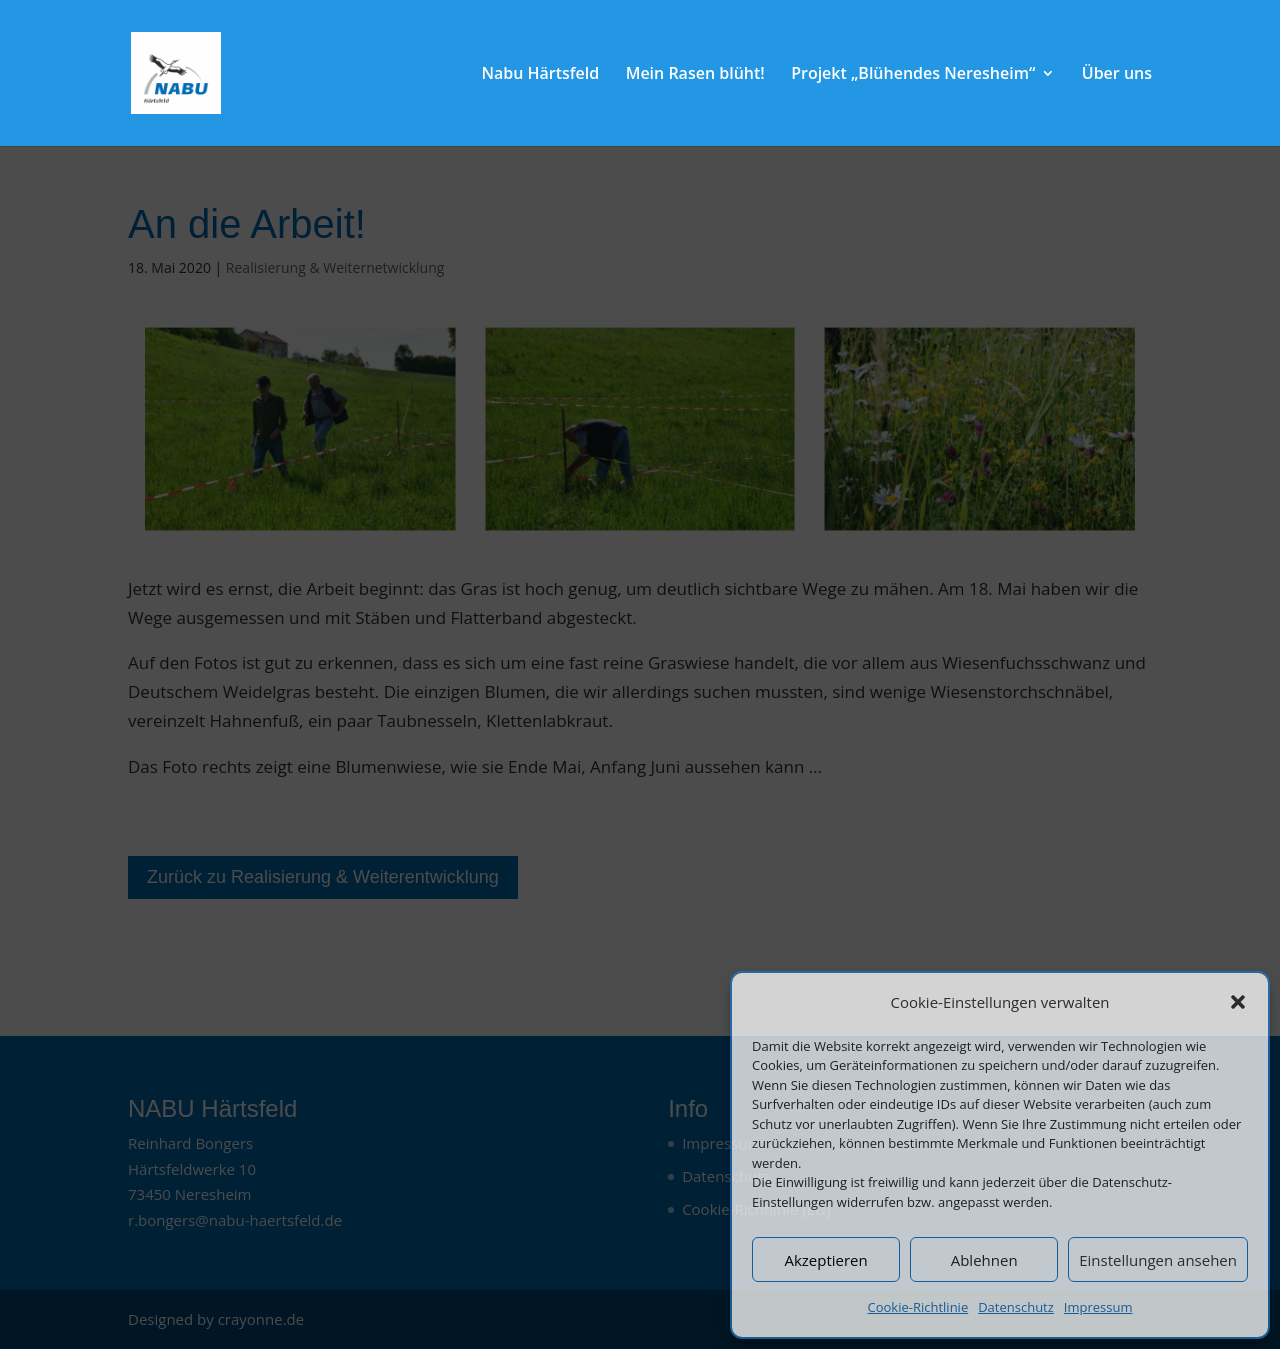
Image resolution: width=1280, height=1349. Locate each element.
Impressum (1098, 1307)
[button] (1238, 1002)
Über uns (1117, 75)
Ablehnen (984, 1260)
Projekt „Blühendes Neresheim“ (913, 75)
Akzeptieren (825, 1260)
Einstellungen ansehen (1158, 1260)
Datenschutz (1016, 1307)
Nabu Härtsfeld (540, 75)
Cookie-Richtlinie (918, 1307)
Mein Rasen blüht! (695, 75)
